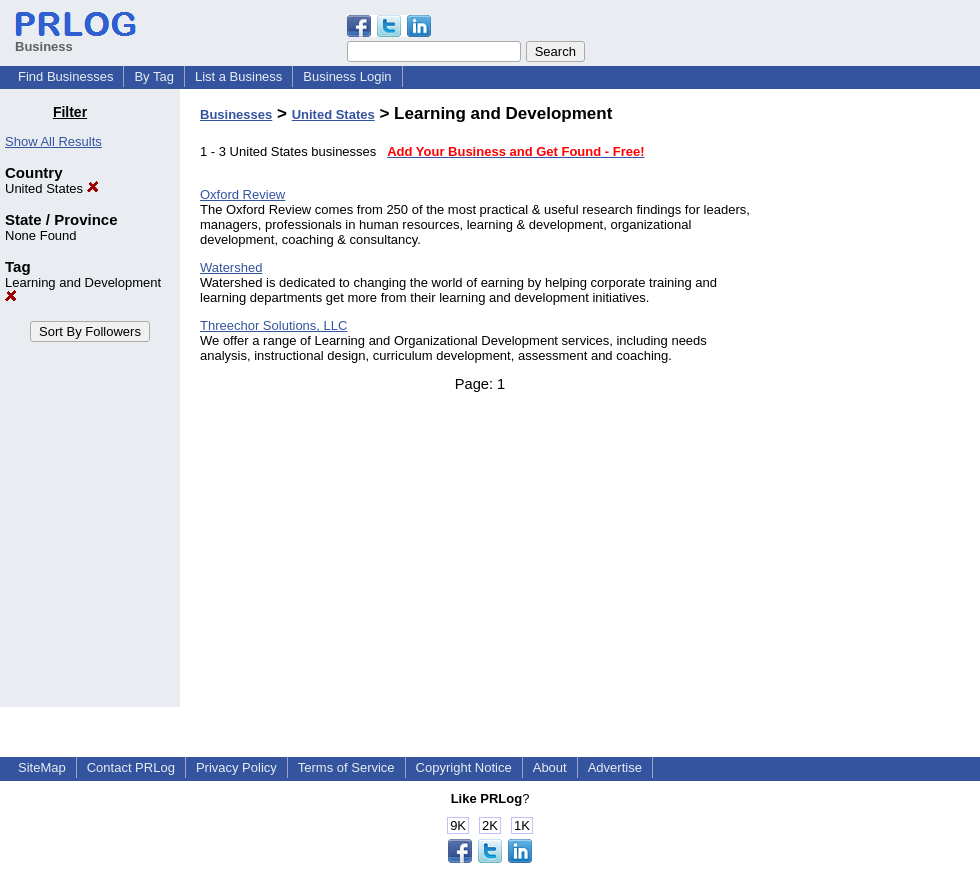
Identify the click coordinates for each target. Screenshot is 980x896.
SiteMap (42, 767)
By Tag (154, 76)
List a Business (238, 76)
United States (52, 188)
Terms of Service (346, 767)
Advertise (615, 767)
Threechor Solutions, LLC (273, 325)
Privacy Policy (236, 767)
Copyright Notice (464, 767)
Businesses (236, 114)
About (550, 767)
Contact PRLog (131, 767)
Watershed (231, 267)
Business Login (347, 76)
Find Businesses (65, 76)
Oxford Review (242, 194)
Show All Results (53, 141)
